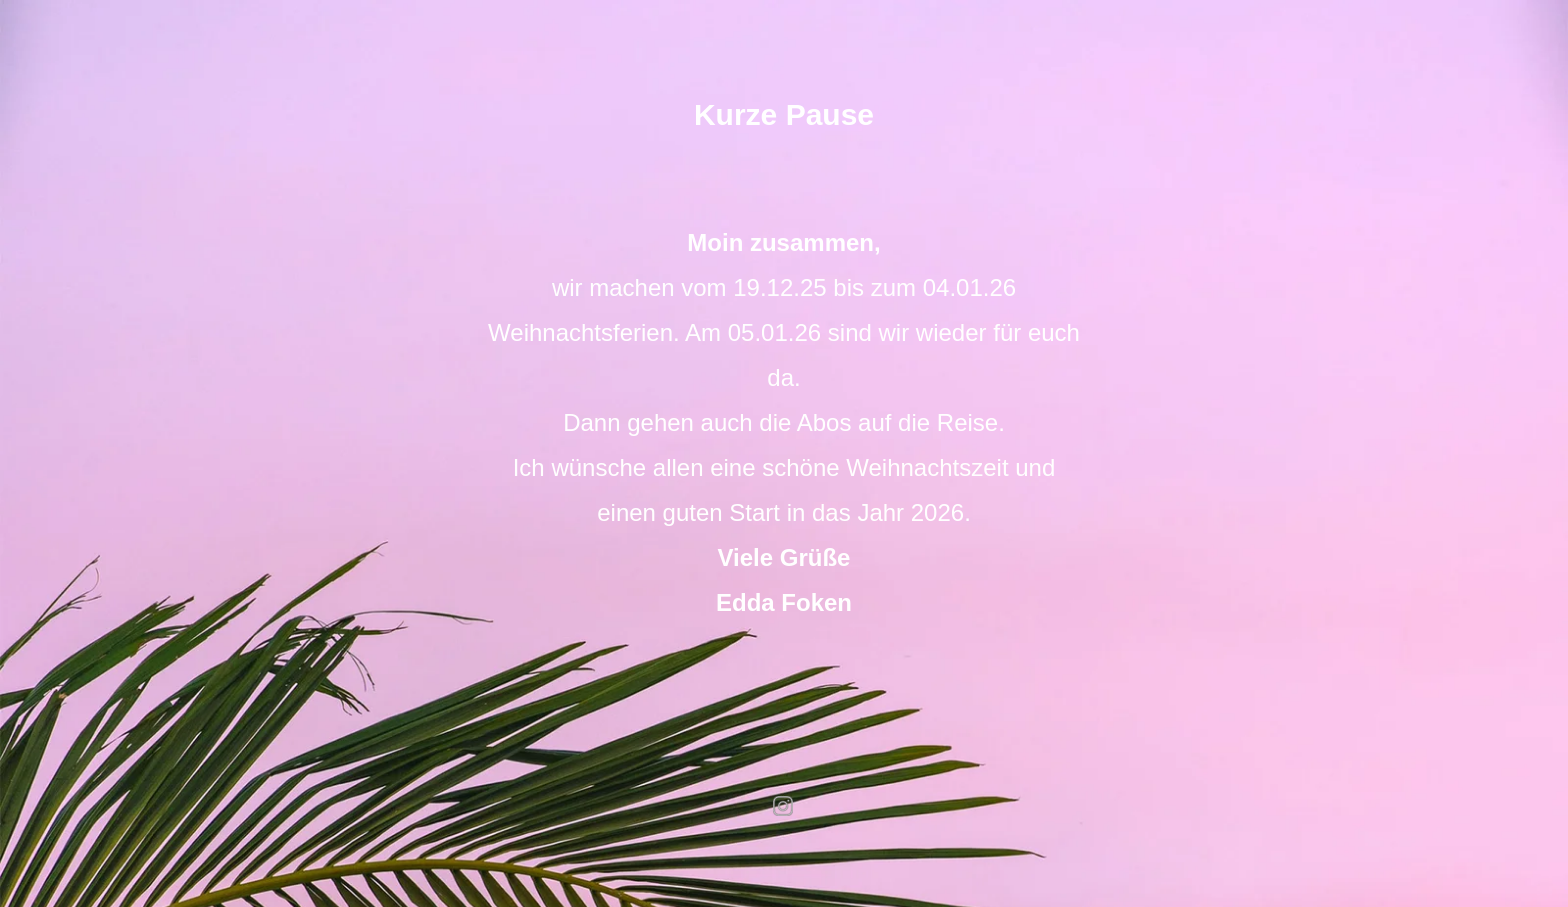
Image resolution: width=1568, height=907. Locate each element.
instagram (784, 806)
